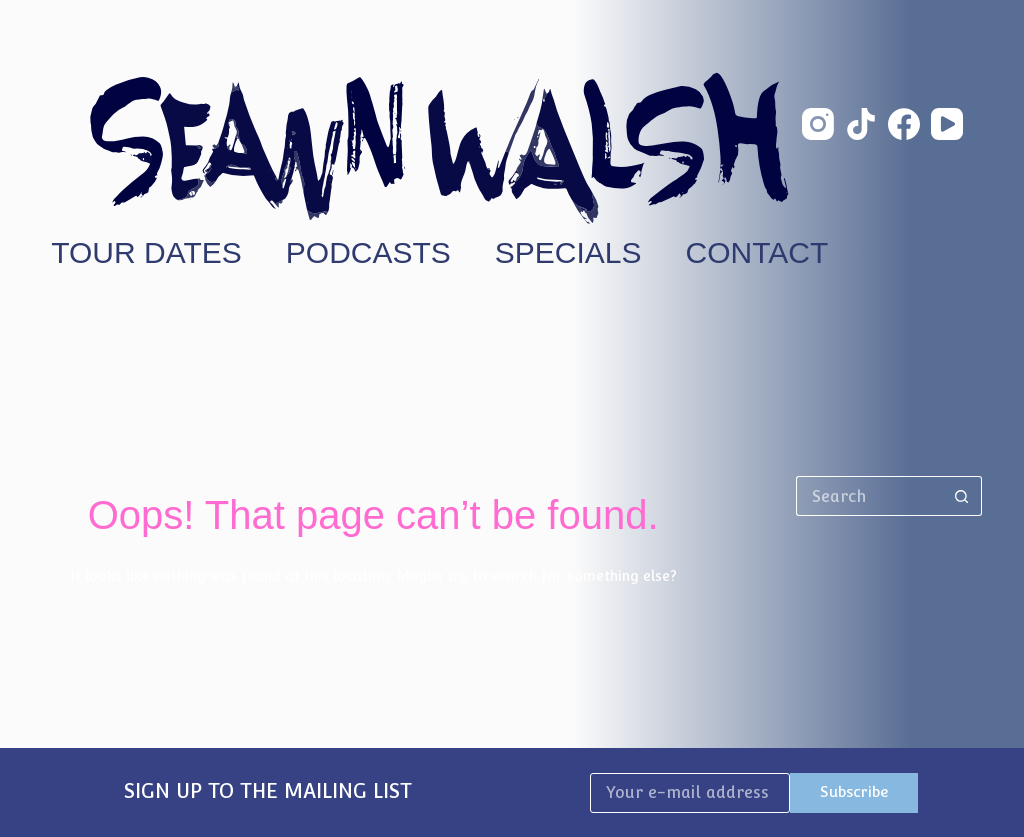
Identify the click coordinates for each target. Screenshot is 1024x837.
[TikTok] (861, 124)
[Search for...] (869, 496)
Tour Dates (146, 253)
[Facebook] (904, 124)
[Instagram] (818, 124)
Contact (757, 253)
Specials (568, 253)
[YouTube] (947, 124)
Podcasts (368, 253)
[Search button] (962, 496)
